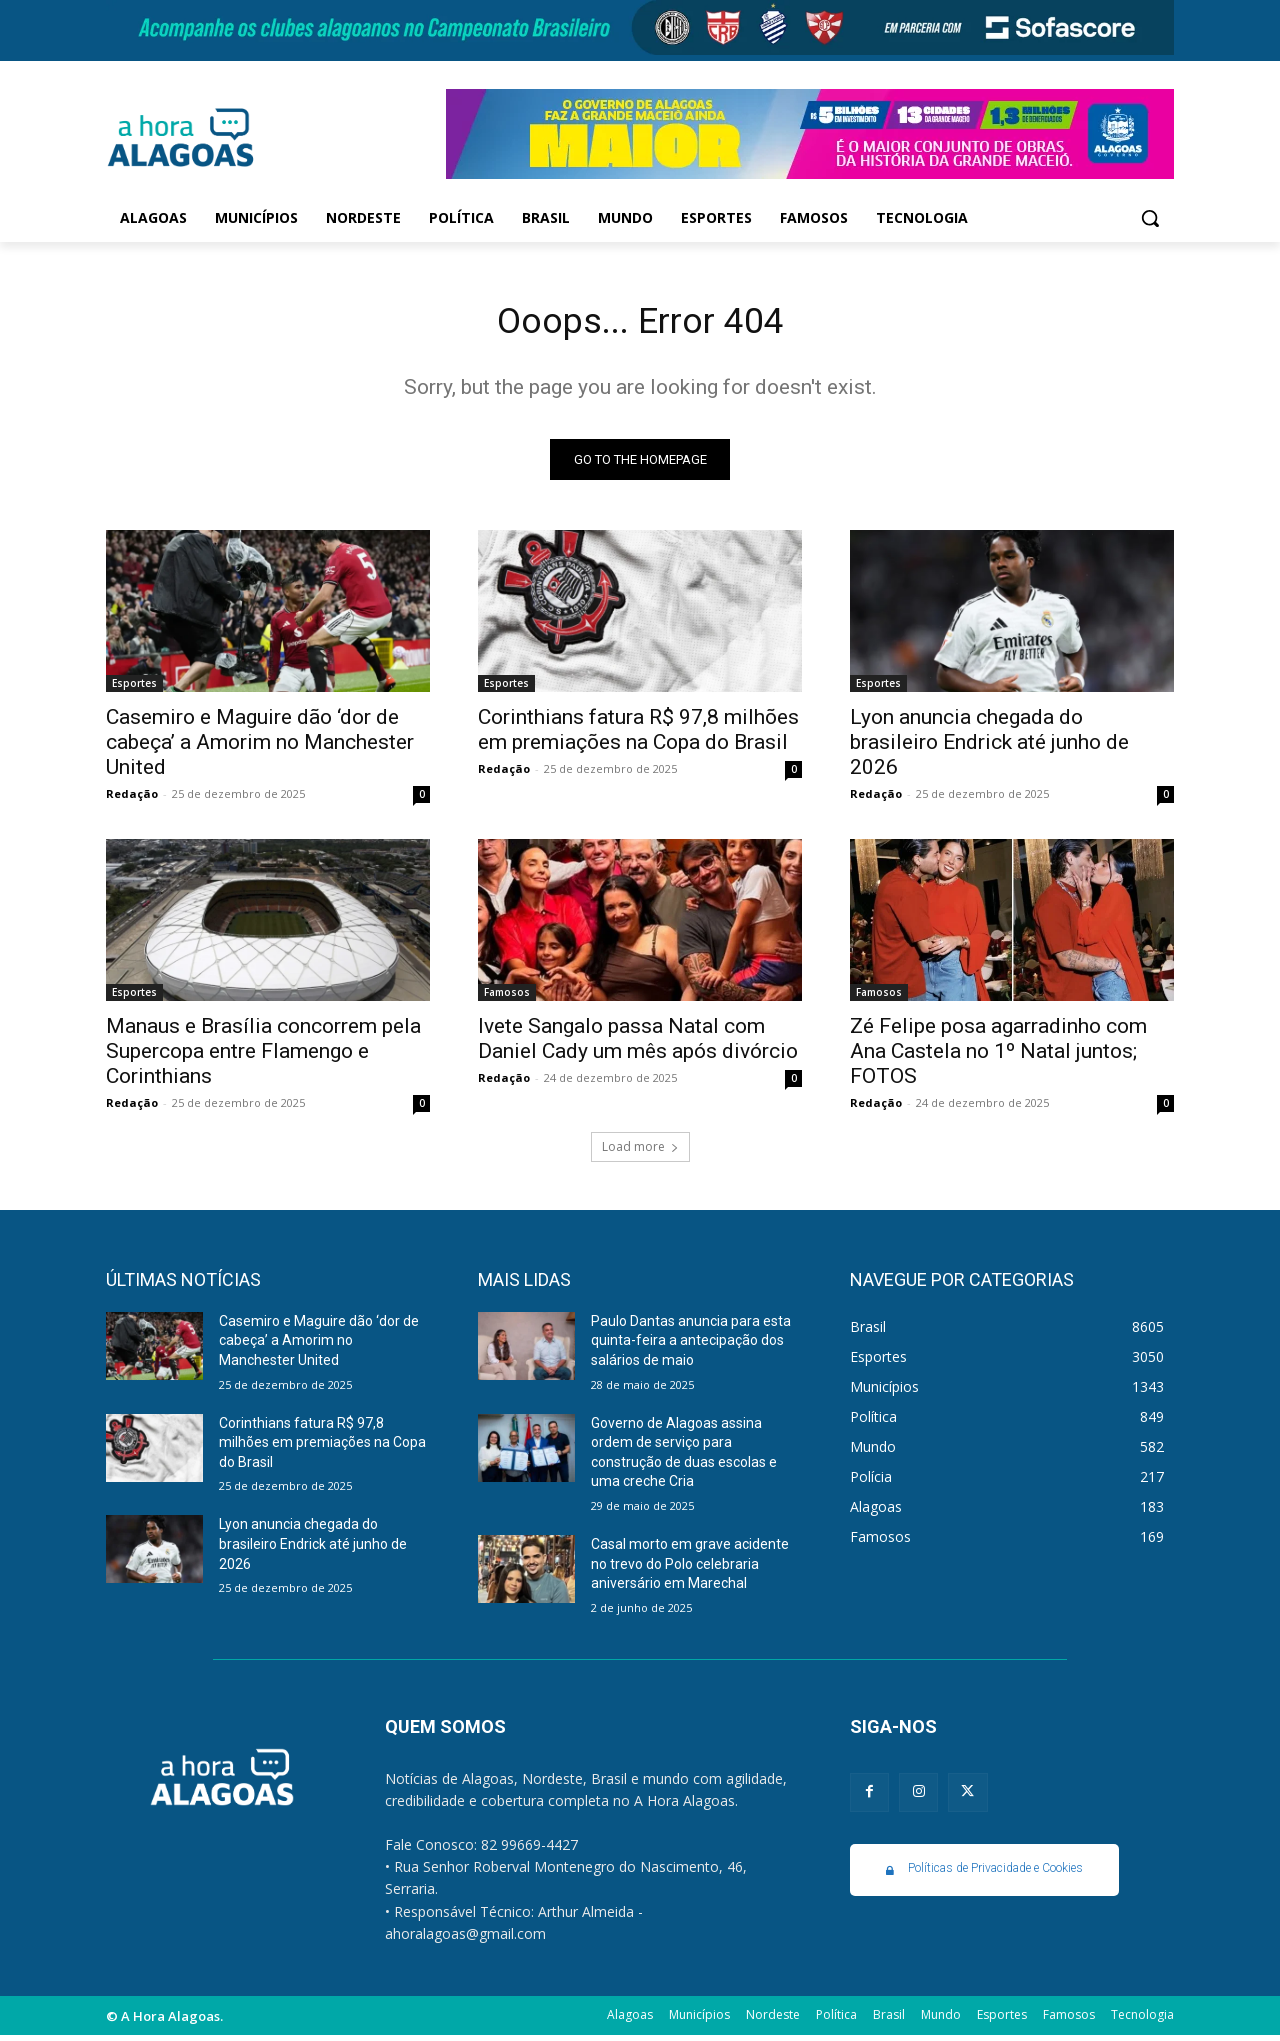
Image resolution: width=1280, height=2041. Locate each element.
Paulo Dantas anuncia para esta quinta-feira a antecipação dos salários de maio (691, 1346)
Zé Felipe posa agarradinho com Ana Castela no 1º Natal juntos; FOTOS (998, 1057)
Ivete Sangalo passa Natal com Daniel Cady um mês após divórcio (638, 1044)
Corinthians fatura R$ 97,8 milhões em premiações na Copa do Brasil (638, 735)
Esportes (134, 689)
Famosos (507, 998)
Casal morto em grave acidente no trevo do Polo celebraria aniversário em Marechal (690, 1570)
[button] (1150, 218)
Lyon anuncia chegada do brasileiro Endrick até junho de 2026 (989, 748)
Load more (640, 1152)
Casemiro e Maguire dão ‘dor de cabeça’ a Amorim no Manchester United (260, 748)
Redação (132, 799)
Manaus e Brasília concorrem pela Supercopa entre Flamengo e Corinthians (263, 1057)
